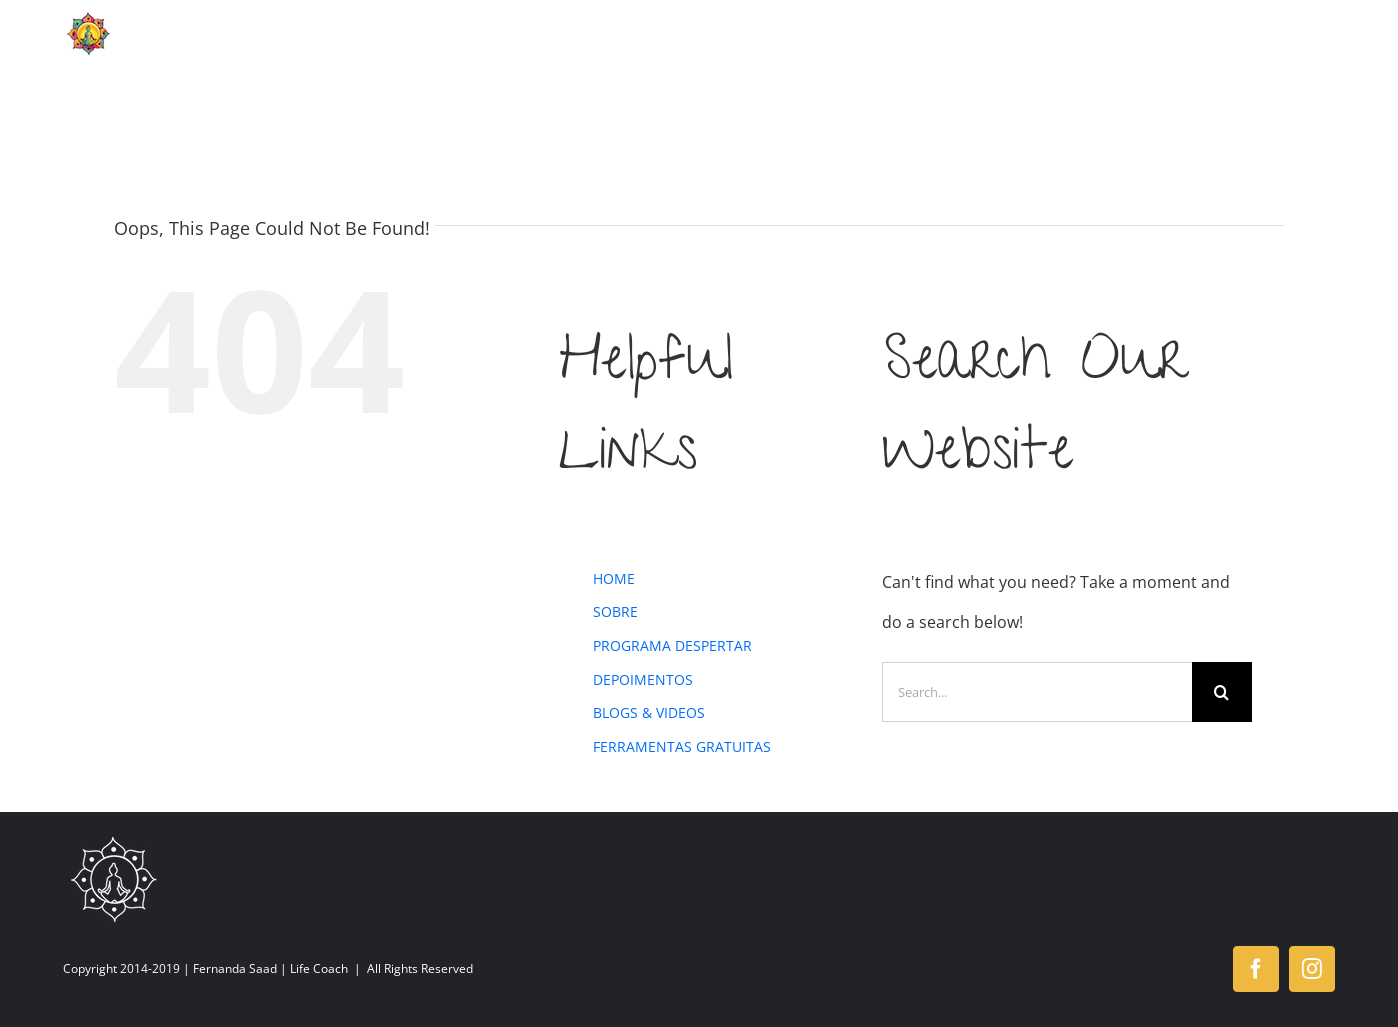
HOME (614, 578)
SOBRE (615, 611)
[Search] (1222, 692)
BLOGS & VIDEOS (649, 712)
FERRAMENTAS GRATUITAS (682, 746)
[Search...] (1037, 692)
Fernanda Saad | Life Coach (270, 968)
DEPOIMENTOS (643, 679)
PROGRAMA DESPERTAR (672, 645)
